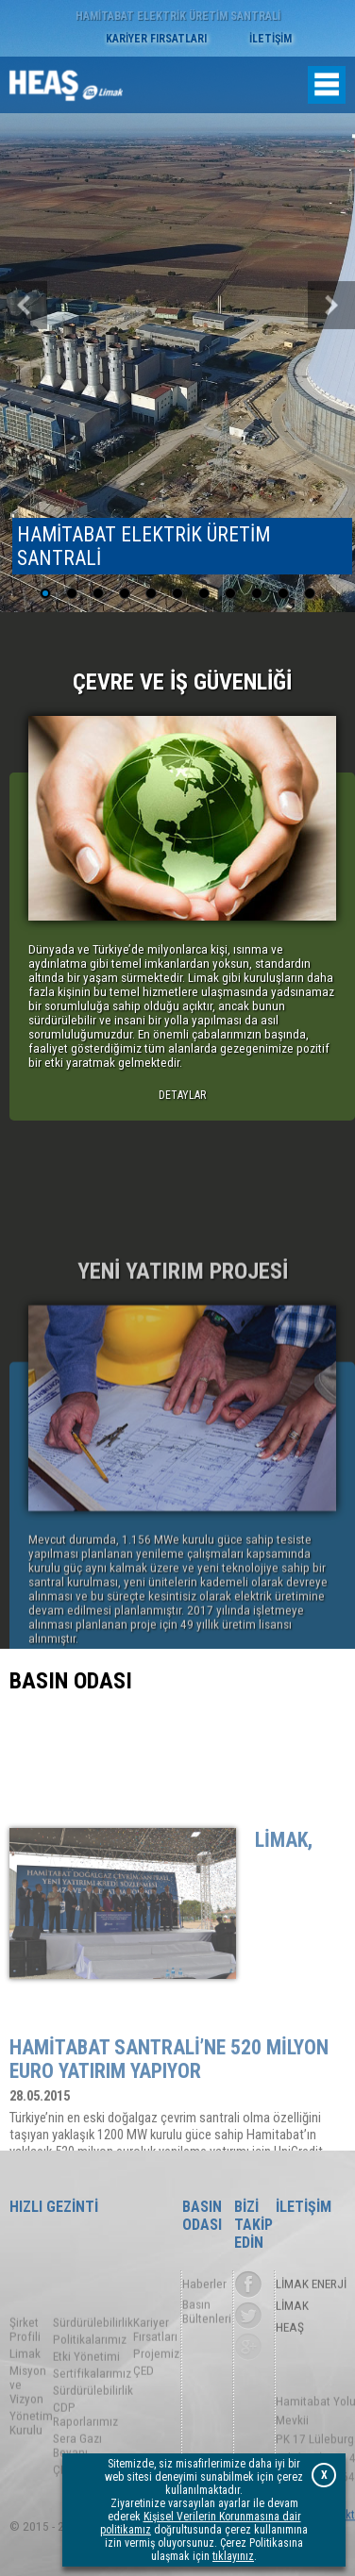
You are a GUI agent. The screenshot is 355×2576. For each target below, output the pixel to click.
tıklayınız (233, 2556)
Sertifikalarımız (92, 2418)
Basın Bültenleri (206, 2318)
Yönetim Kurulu (31, 2467)
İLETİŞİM (270, 38)
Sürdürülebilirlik (93, 2367)
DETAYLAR (182, 1095)
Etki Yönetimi (86, 2401)
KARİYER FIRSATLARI (156, 38)
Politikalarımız (90, 2384)
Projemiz (156, 2398)
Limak (25, 2398)
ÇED (143, 2415)
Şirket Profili (25, 2374)
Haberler (204, 2287)
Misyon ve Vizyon (27, 2429)
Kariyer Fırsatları (155, 2374)
